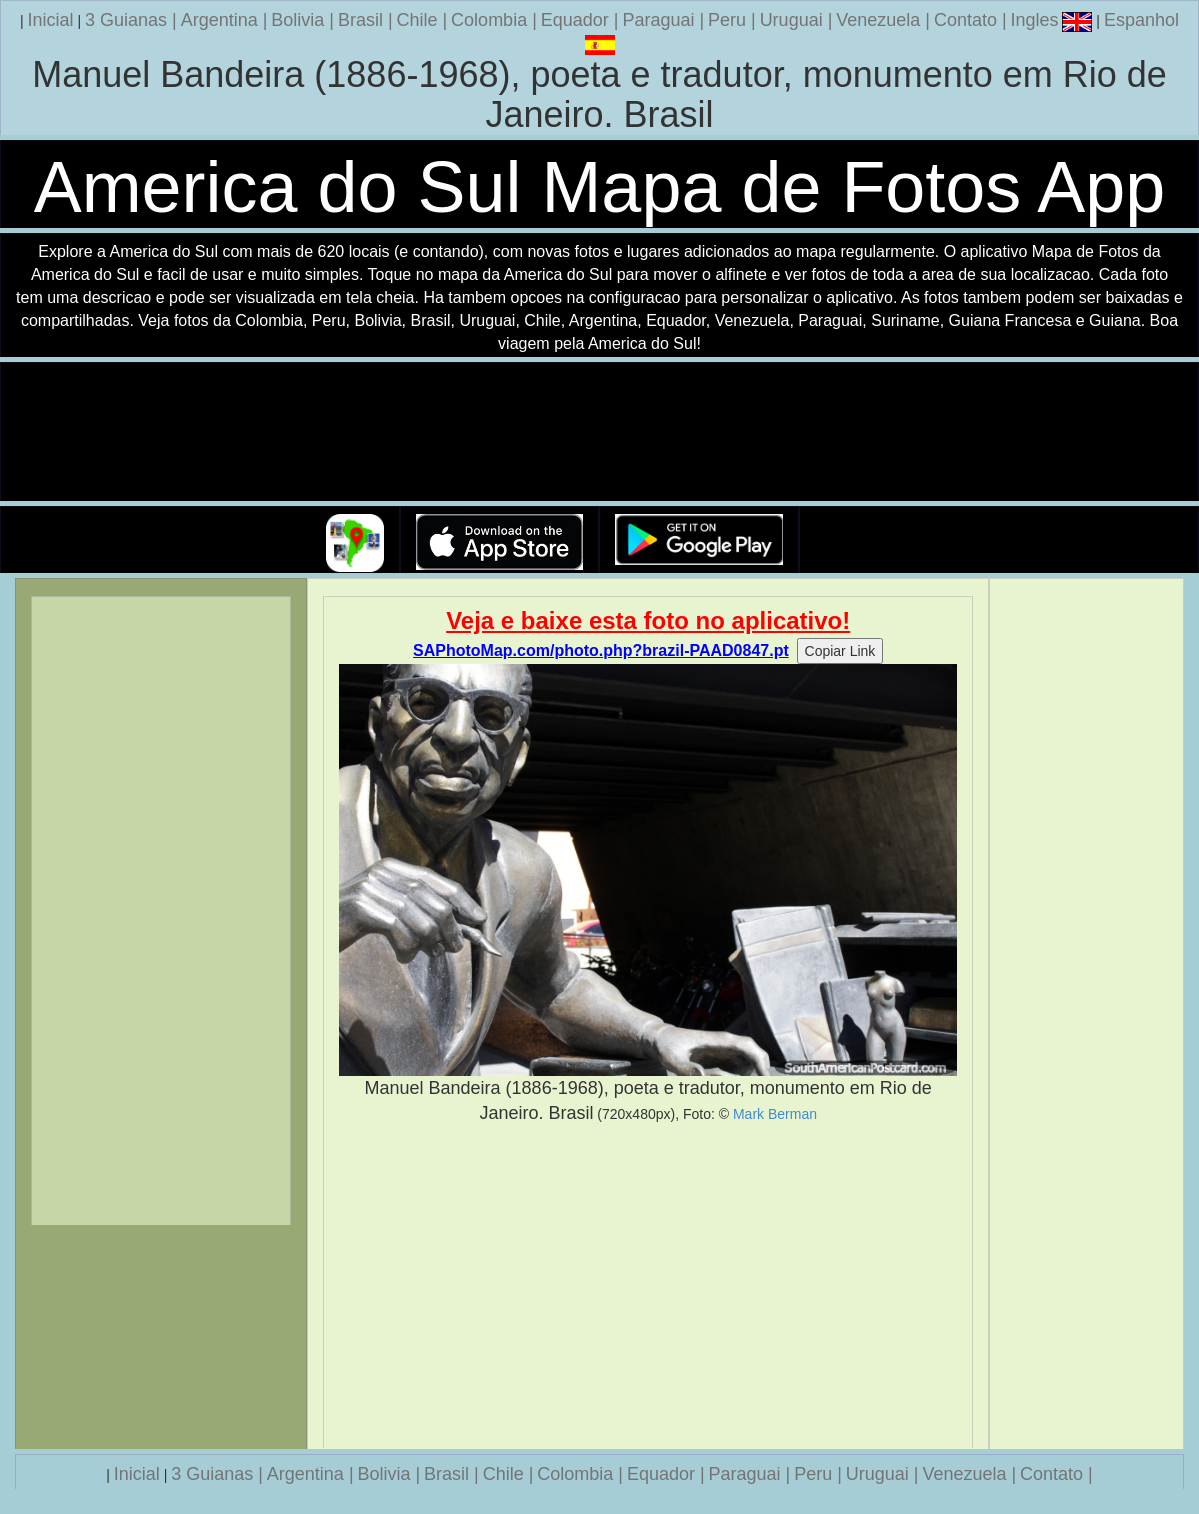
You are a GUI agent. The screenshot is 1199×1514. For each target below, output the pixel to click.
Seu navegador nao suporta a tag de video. (600, 432)
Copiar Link (840, 651)
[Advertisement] (648, 1287)
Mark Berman (775, 1114)
